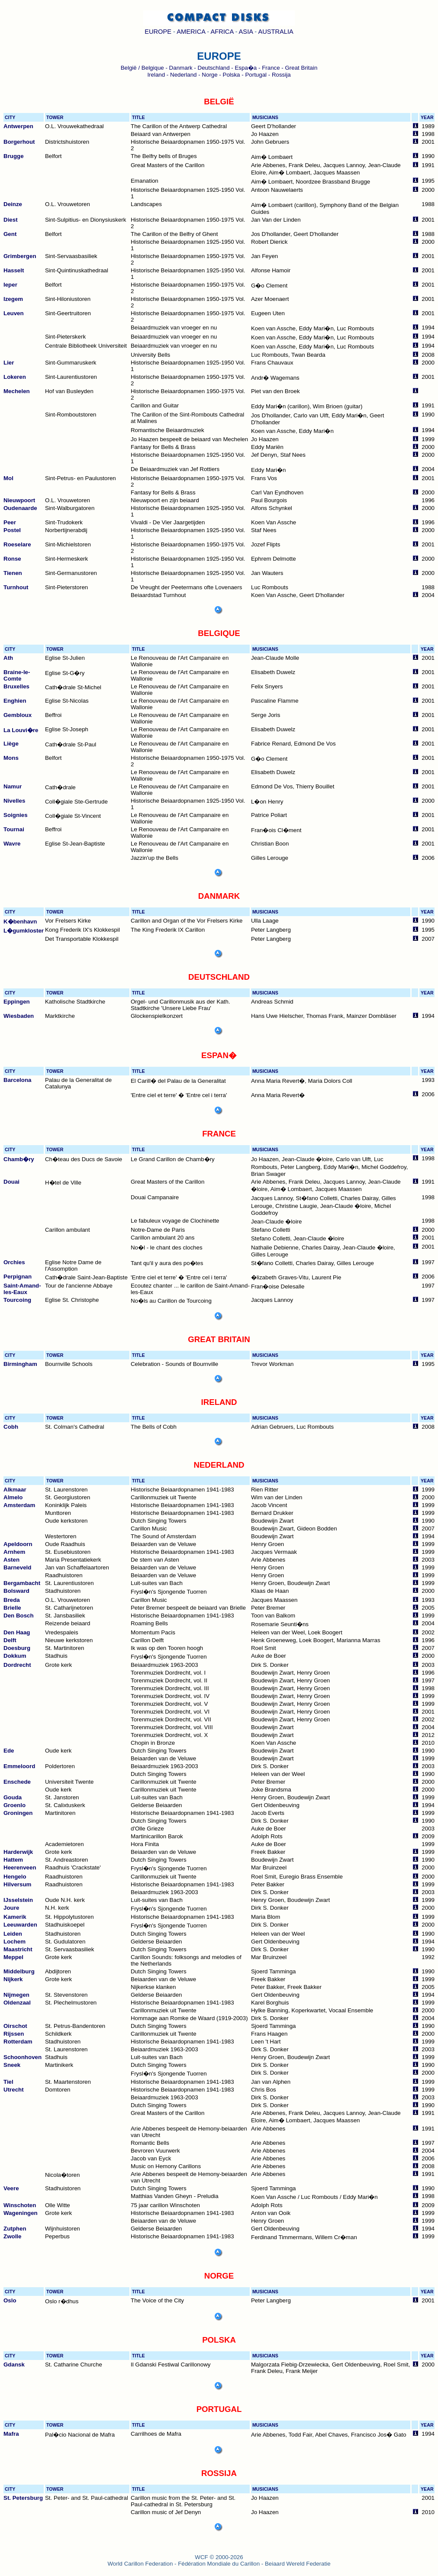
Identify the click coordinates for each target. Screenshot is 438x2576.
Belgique (153, 68)
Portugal (256, 74)
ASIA (246, 31)
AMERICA (191, 31)
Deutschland (214, 68)
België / (131, 68)
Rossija (281, 74)
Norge (209, 74)
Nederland (183, 74)
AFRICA (221, 31)
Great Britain (301, 68)
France (271, 68)
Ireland (156, 74)
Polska (231, 74)
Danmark (181, 68)
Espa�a (246, 68)
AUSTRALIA (275, 31)
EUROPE (158, 31)
